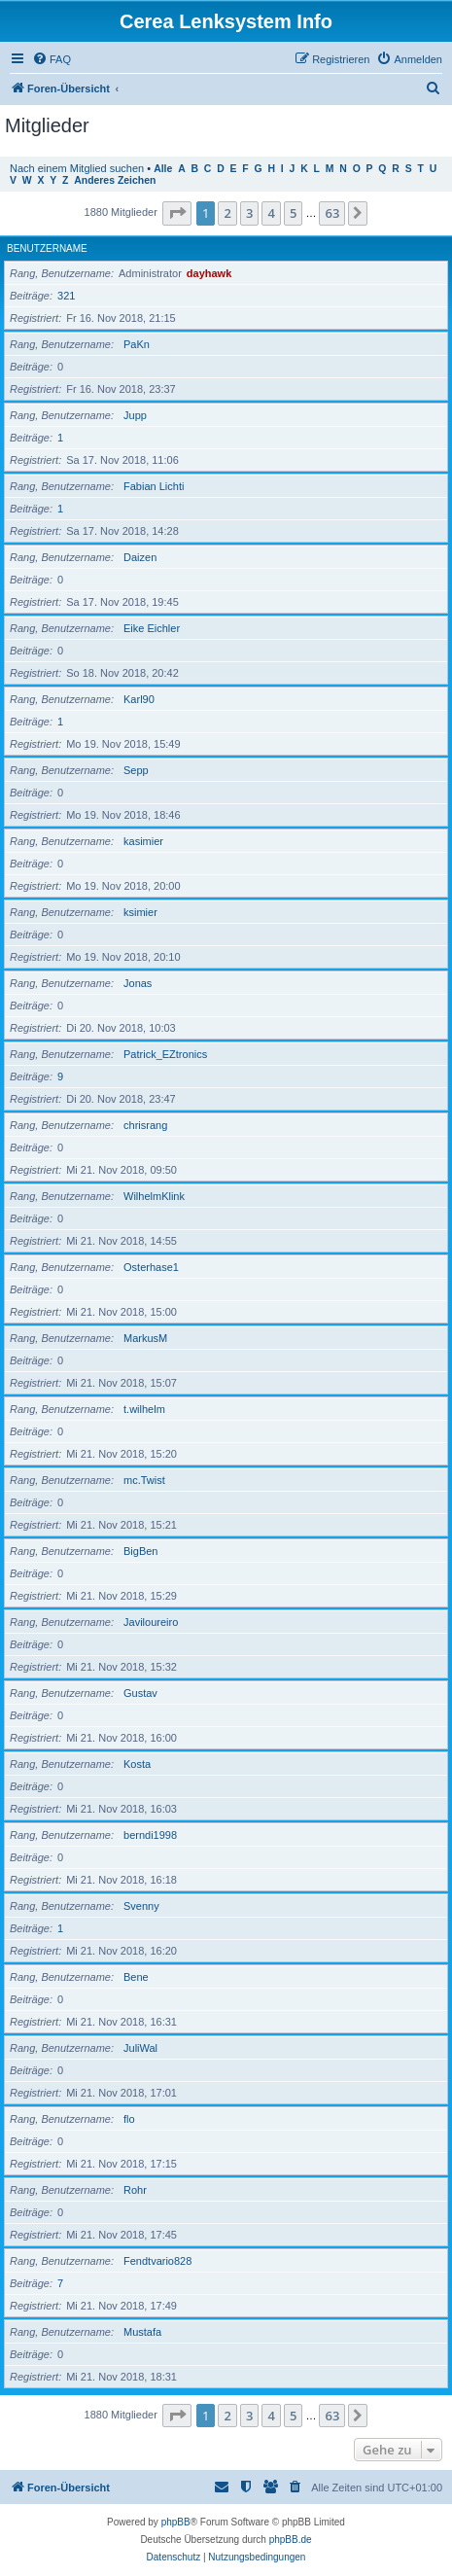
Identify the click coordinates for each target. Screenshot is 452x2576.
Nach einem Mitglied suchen (77, 168)
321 (66, 295)
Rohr (135, 2190)
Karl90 (139, 699)
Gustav (140, 1693)
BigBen (140, 1551)
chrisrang (145, 1125)
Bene (136, 1977)
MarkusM (145, 1338)
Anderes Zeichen (115, 180)
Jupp (135, 415)
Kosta (137, 1764)
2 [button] (227, 213)
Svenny (141, 1906)
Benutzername (47, 248)
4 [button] (270, 213)
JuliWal (140, 2048)
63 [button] (332, 213)
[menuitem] (51, 59)
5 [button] (293, 213)
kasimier (143, 841)
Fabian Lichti (153, 486)
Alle (163, 168)
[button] (176, 213)
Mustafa (142, 2332)
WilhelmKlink (154, 1196)
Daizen (139, 557)
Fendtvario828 (157, 2261)
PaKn (136, 344)
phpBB (176, 2522)
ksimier (140, 912)
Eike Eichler (151, 628)
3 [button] (249, 213)
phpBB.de (290, 2539)
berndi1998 (150, 1835)
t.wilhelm (144, 1409)
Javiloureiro (150, 1622)
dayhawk (209, 273)
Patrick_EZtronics (165, 1054)
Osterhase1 (151, 1267)
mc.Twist (144, 1480)
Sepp (136, 770)
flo (129, 2119)
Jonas (137, 983)
